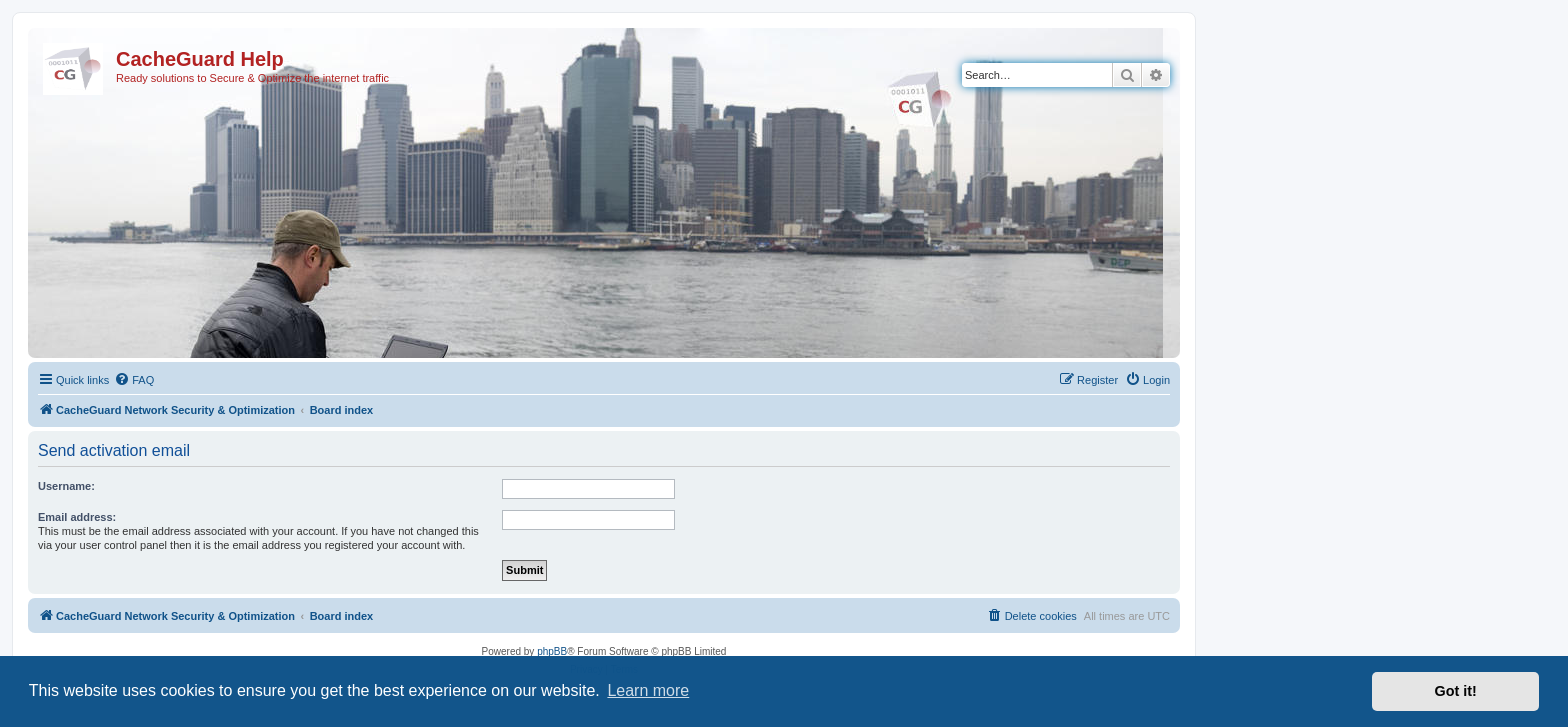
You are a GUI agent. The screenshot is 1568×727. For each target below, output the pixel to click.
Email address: (77, 517)
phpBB (552, 651)
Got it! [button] (1456, 691)
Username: (66, 486)
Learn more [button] (648, 690)
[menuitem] (134, 380)
